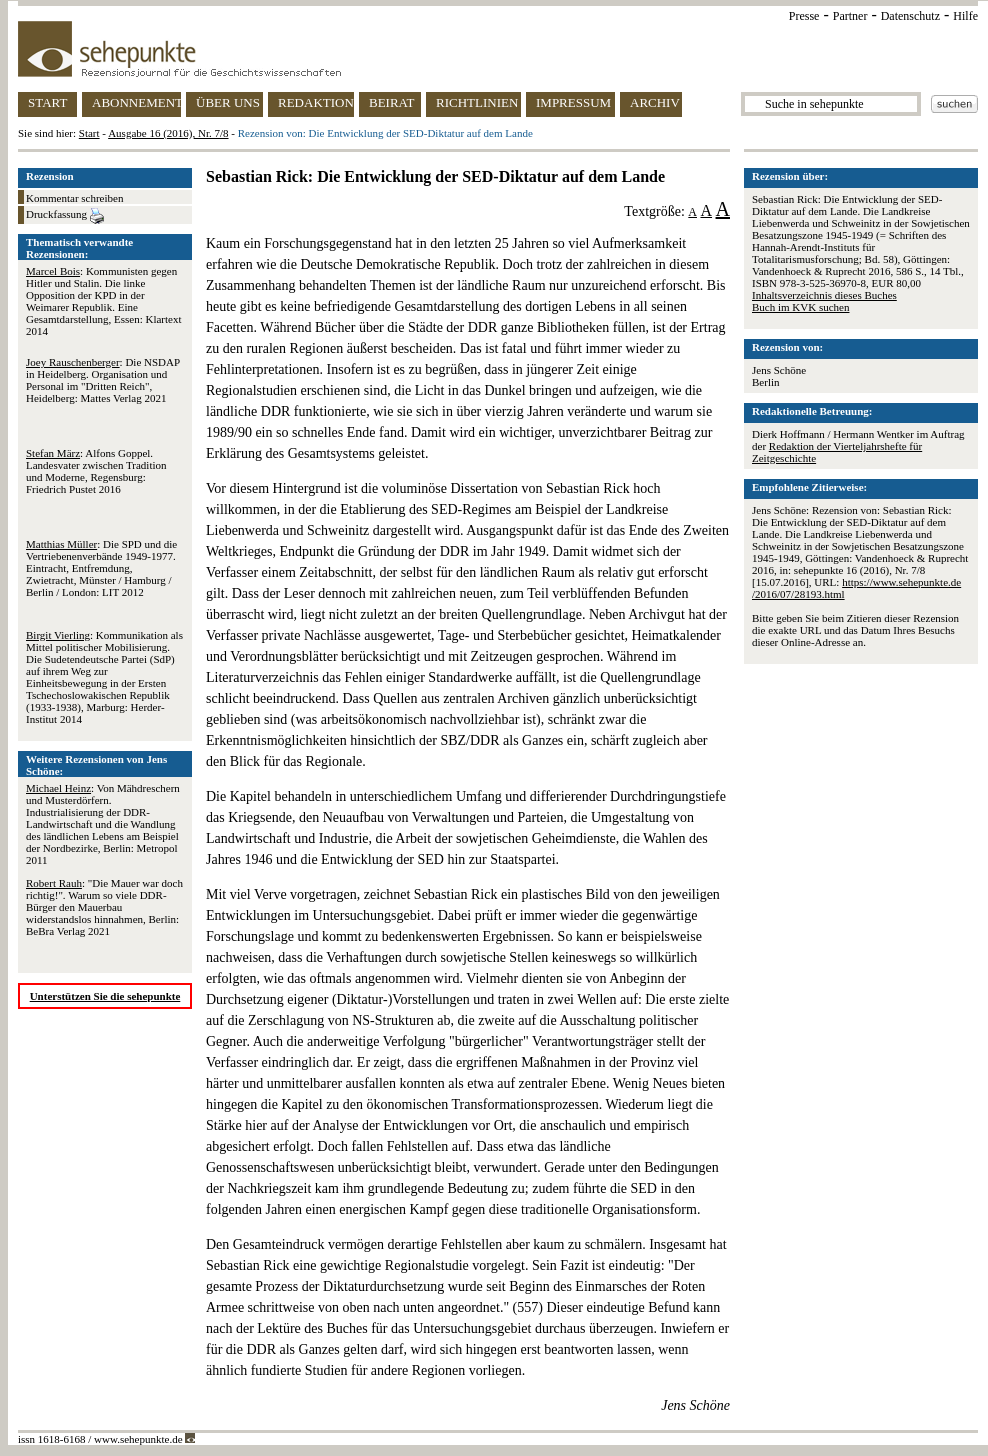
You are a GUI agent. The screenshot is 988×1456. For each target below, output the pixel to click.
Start (89, 133)
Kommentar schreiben (74, 198)
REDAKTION (316, 102)
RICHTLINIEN (477, 102)
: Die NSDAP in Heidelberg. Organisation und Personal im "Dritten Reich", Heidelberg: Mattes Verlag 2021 (103, 380)
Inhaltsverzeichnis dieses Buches (824, 295)
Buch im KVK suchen (800, 307)
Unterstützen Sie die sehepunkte (105, 996)
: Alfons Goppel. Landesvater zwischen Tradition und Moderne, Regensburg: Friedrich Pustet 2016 (96, 471)
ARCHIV (655, 102)
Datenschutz (910, 16)
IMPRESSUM (573, 102)
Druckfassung (65, 216)
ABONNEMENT (136, 102)
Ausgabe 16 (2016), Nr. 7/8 (168, 133)
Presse (804, 16)
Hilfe (965, 16)
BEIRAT (392, 102)
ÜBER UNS (228, 102)
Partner (850, 16)
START (47, 102)
